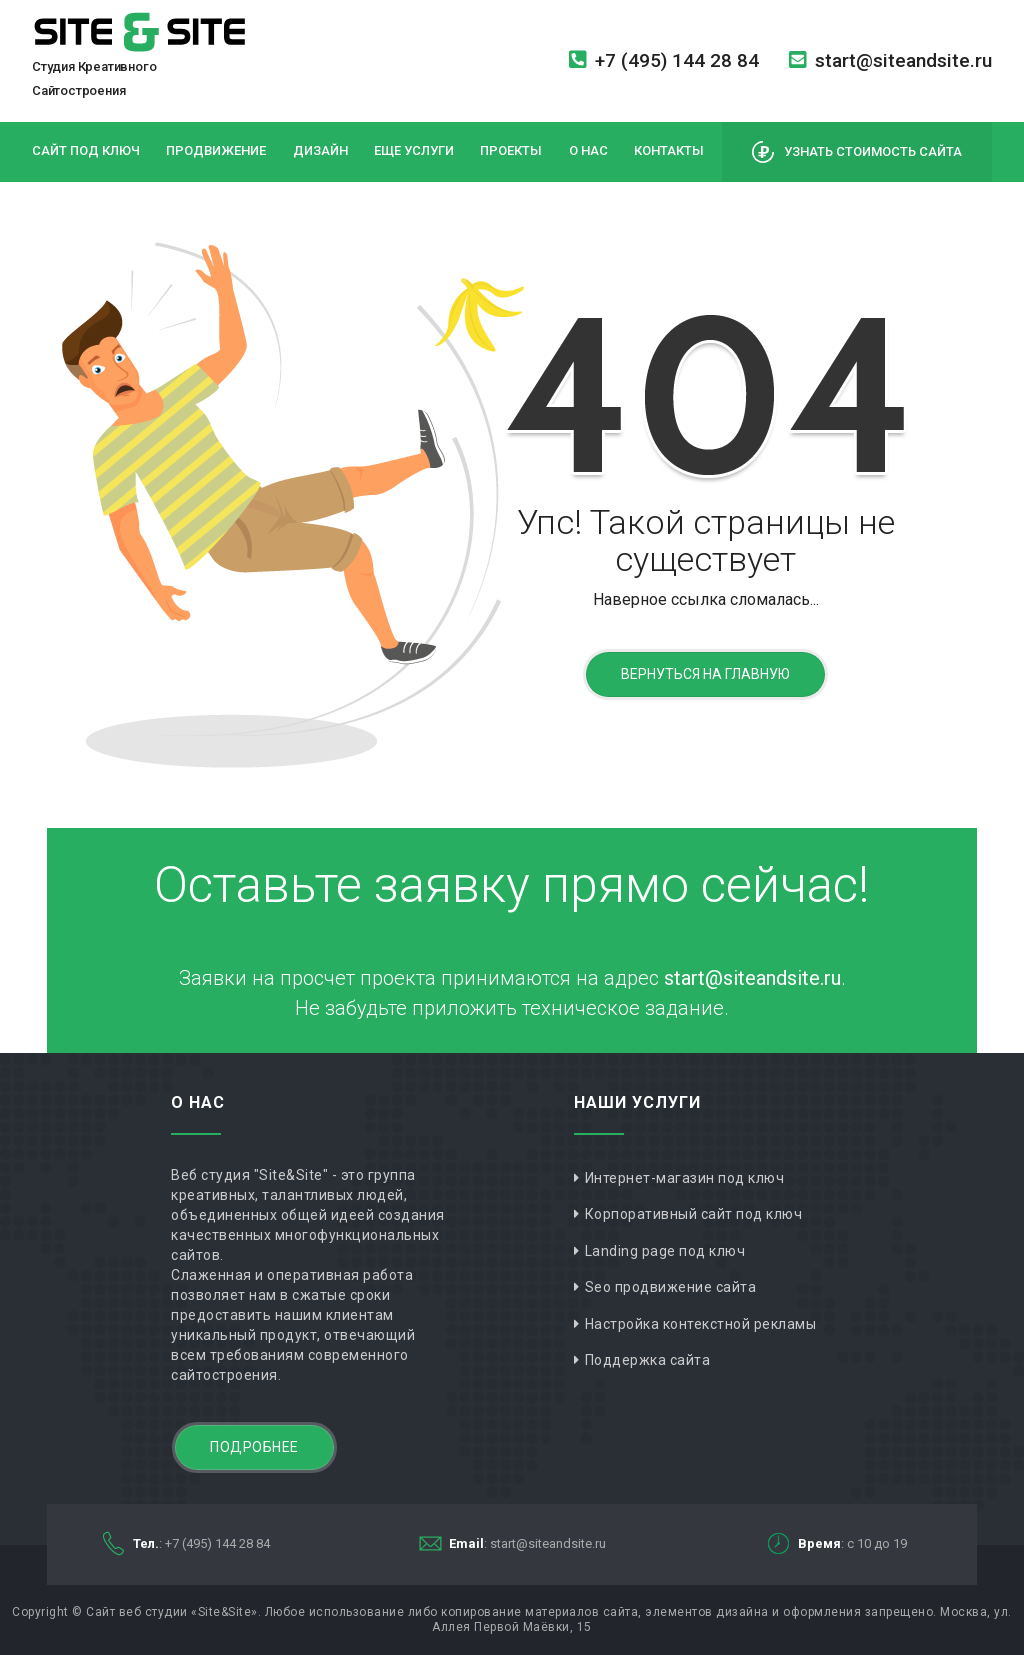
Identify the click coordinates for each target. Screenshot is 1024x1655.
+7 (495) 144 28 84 (664, 60)
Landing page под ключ (665, 1251)
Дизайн (320, 150)
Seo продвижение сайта (671, 1287)
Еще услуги (414, 150)
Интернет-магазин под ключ (685, 1178)
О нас (588, 150)
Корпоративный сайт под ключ (694, 1214)
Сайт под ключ (86, 150)
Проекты (511, 150)
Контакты (669, 150)
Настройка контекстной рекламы (701, 1324)
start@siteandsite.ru (890, 60)
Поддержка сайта (648, 1360)
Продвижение (216, 150)
